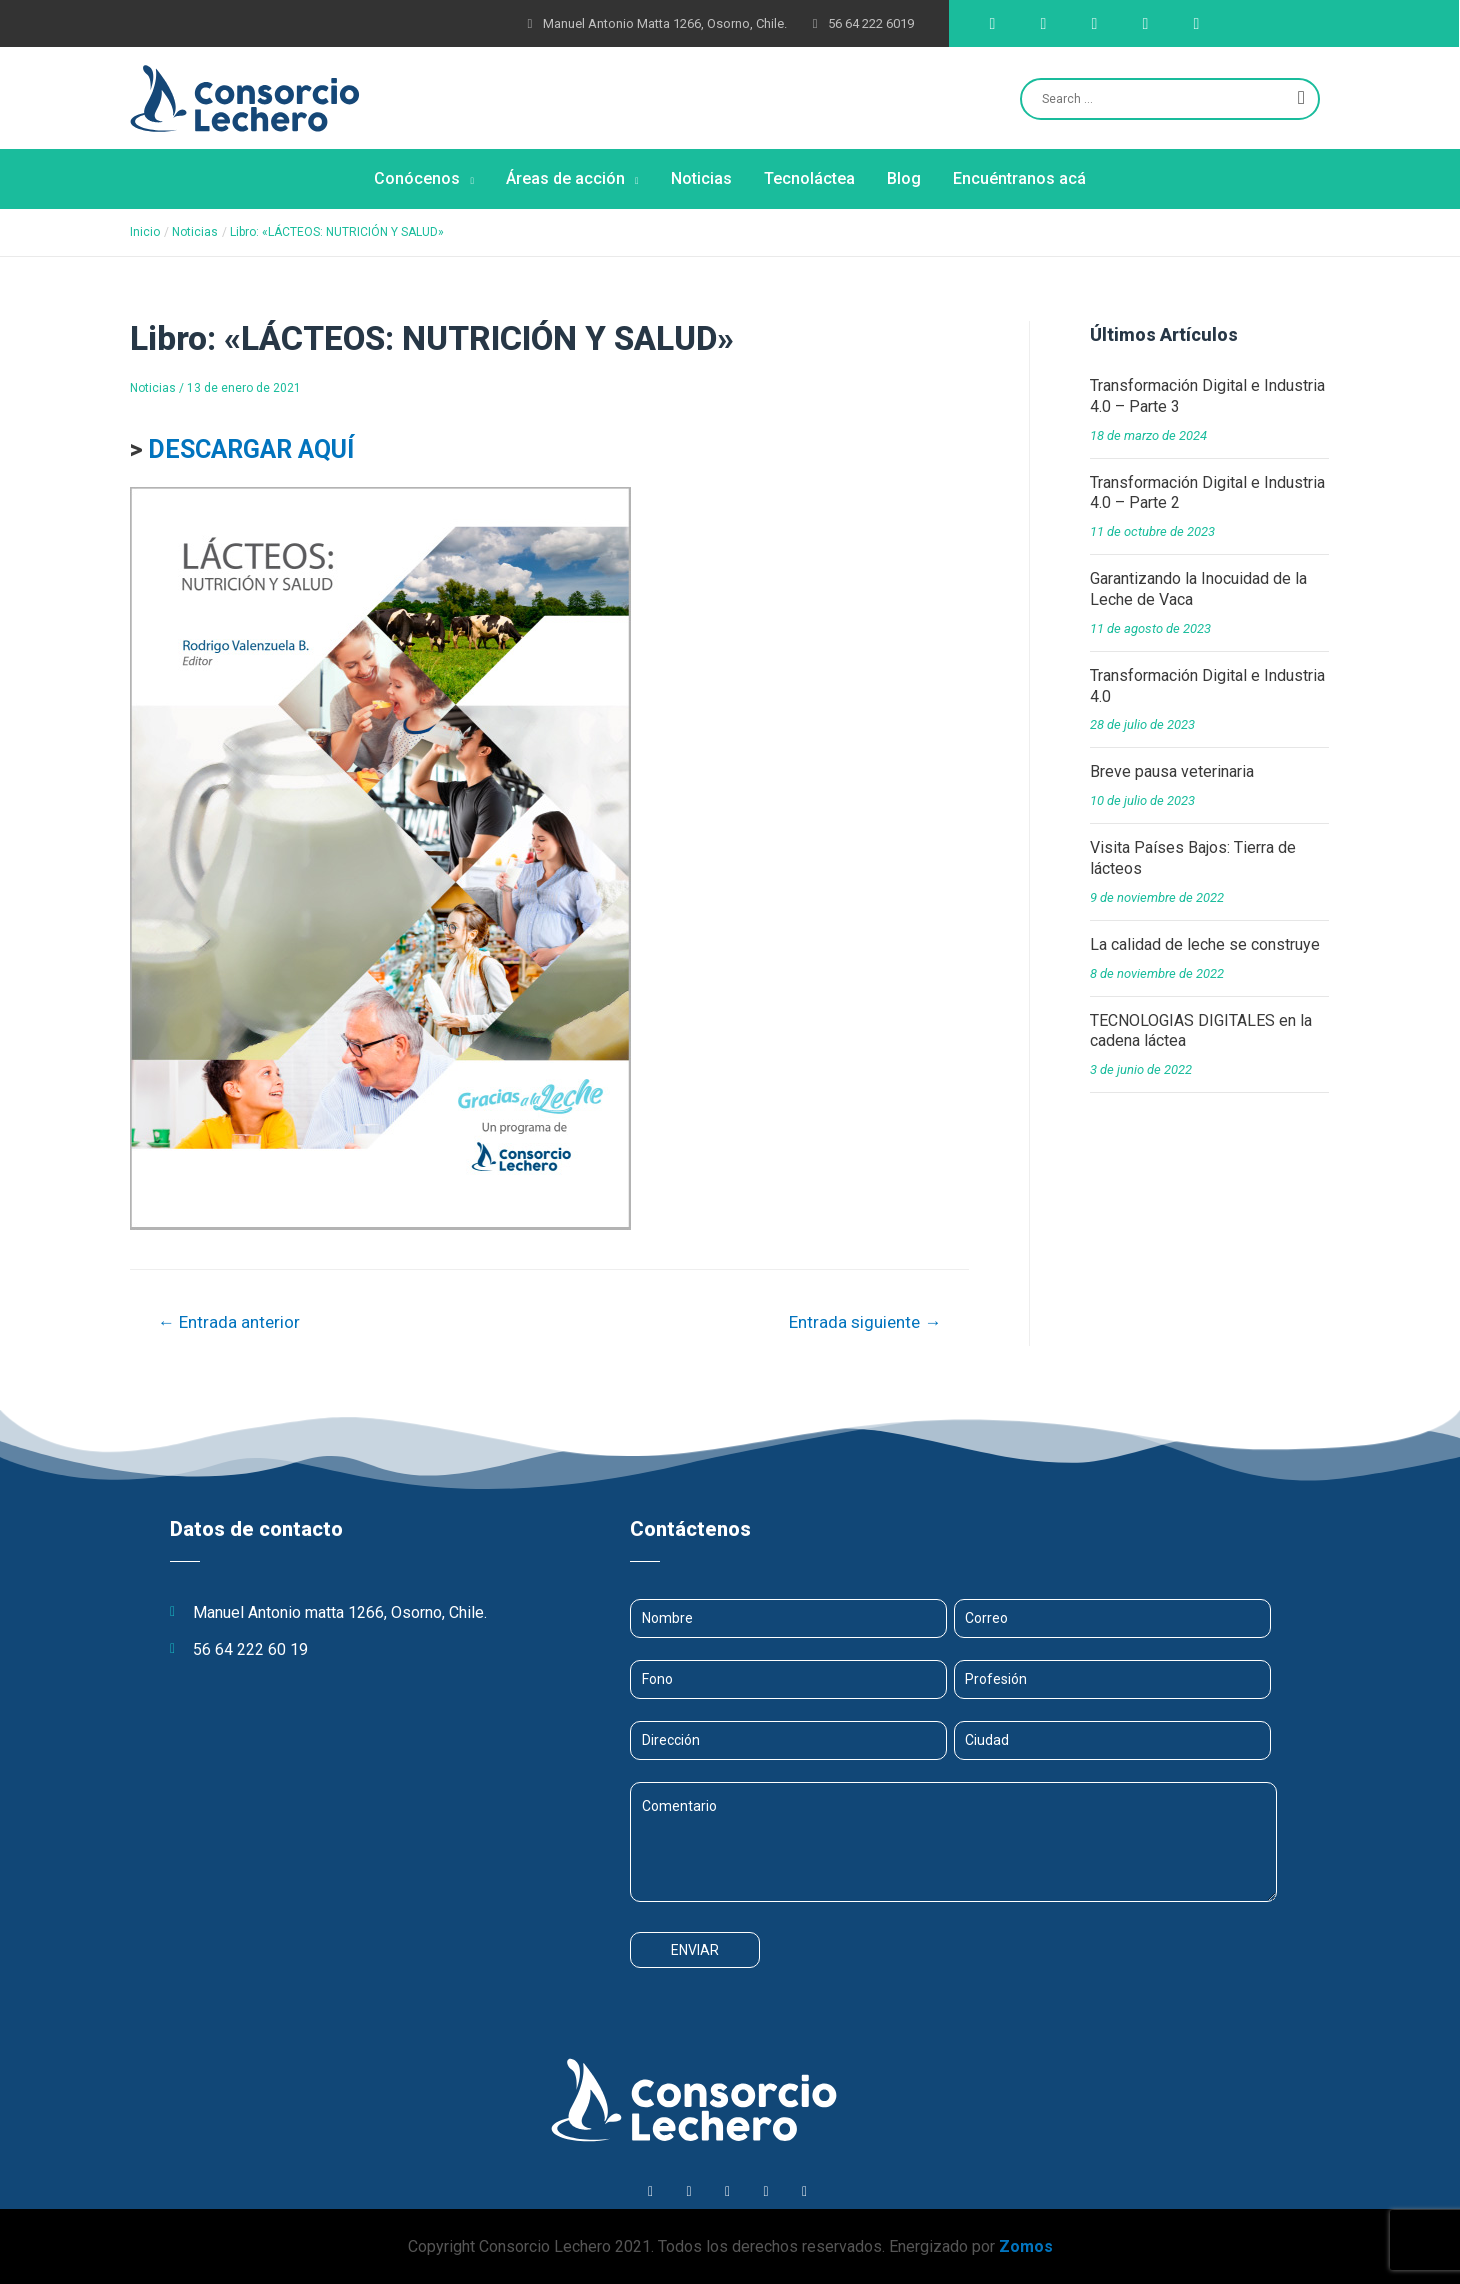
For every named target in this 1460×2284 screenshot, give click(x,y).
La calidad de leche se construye (1205, 944)
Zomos (1026, 2246)
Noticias (153, 388)
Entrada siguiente (865, 1322)
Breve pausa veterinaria (1172, 771)
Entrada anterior (229, 1322)
